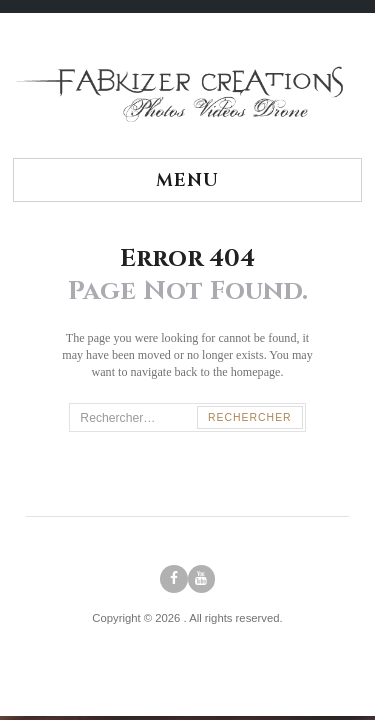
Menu (187, 180)
